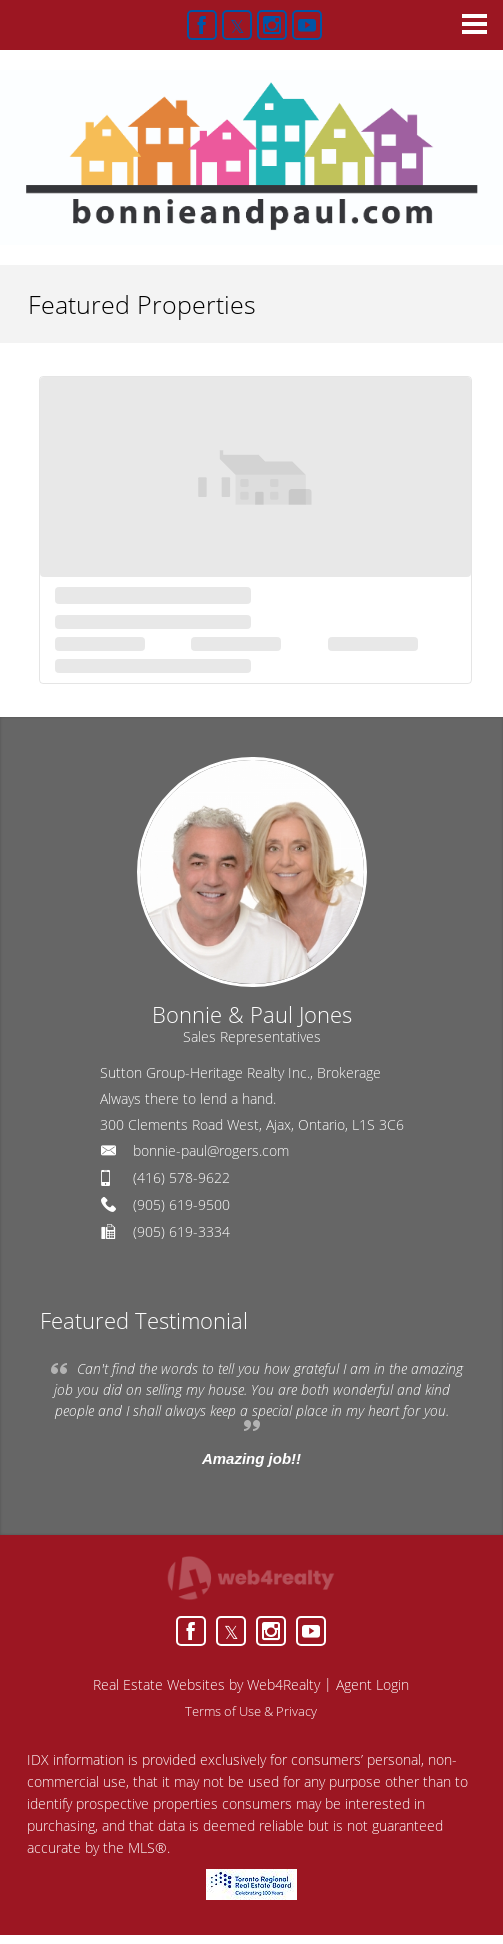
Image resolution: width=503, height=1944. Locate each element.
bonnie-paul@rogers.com (211, 1150)
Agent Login (372, 1684)
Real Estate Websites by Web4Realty (206, 1684)
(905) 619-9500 (181, 1204)
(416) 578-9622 (181, 1177)
